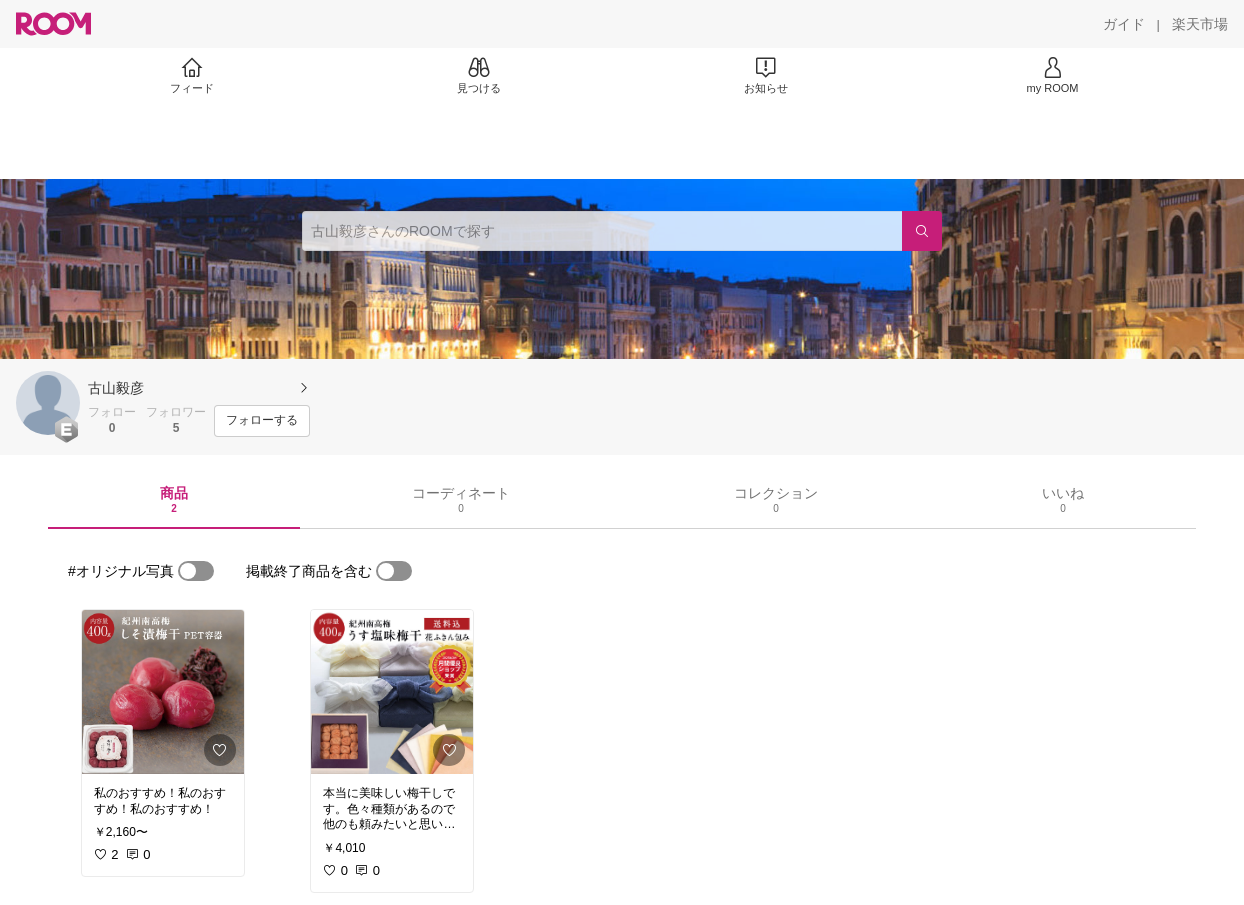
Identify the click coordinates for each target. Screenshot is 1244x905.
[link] (163, 692)
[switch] (196, 571)
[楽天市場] (1200, 24)
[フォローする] (262, 421)
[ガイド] (1124, 24)
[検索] (922, 231)
